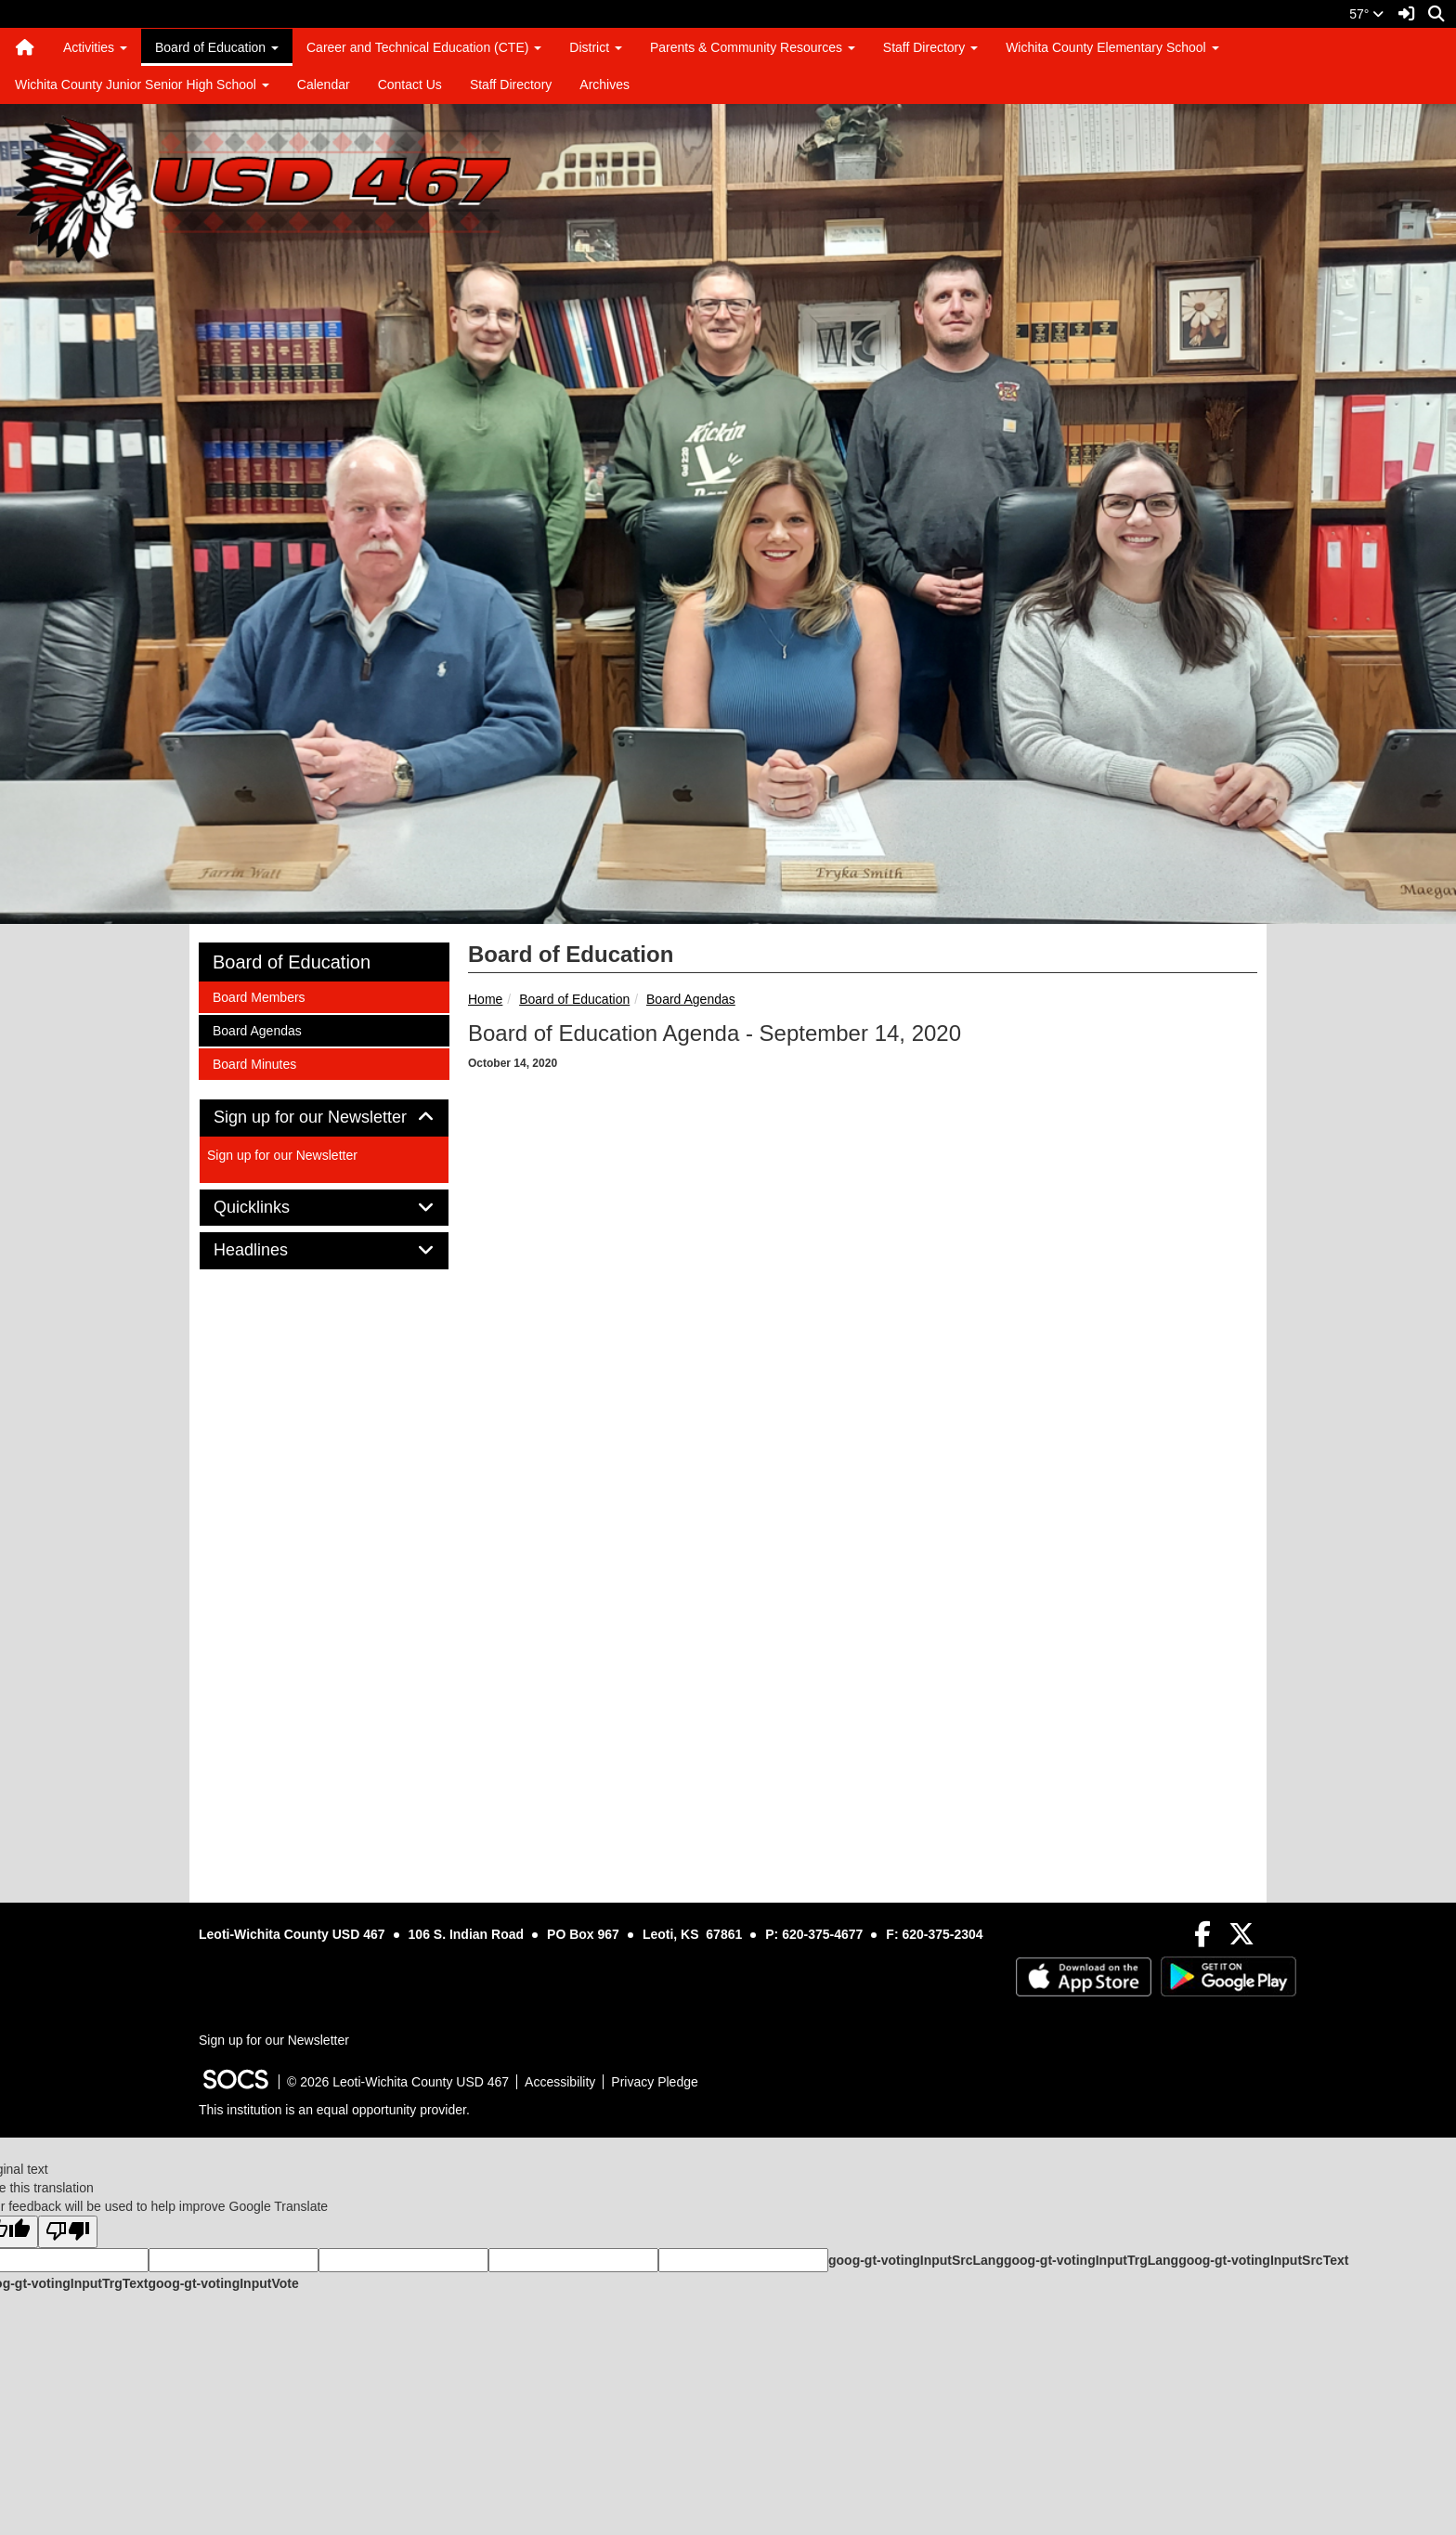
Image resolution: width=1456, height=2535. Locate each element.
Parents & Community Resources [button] (752, 47)
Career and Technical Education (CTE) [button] (423, 47)
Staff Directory (511, 84)
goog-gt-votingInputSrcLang (916, 2260)
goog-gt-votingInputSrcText (1263, 2260)
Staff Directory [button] (930, 47)
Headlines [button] (272, 1250)
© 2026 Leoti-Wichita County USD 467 (398, 2081)
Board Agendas (690, 999)
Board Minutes (254, 1063)
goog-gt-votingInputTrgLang (1091, 2260)
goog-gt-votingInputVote (223, 2283)
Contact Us (410, 84)
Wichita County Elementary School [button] (1112, 47)
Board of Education (574, 999)
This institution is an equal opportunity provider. (334, 2109)
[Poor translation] (68, 2232)
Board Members (259, 996)
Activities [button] (95, 47)
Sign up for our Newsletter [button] (324, 1117)
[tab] (324, 1118)
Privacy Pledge (654, 2081)
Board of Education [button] (217, 47)
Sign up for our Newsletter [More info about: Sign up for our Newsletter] (282, 1155)
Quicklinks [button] (273, 1207)
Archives (604, 84)
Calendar (323, 84)
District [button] (595, 47)
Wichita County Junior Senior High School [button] (142, 84)
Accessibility (560, 2081)
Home (485, 999)
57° (1366, 13)
